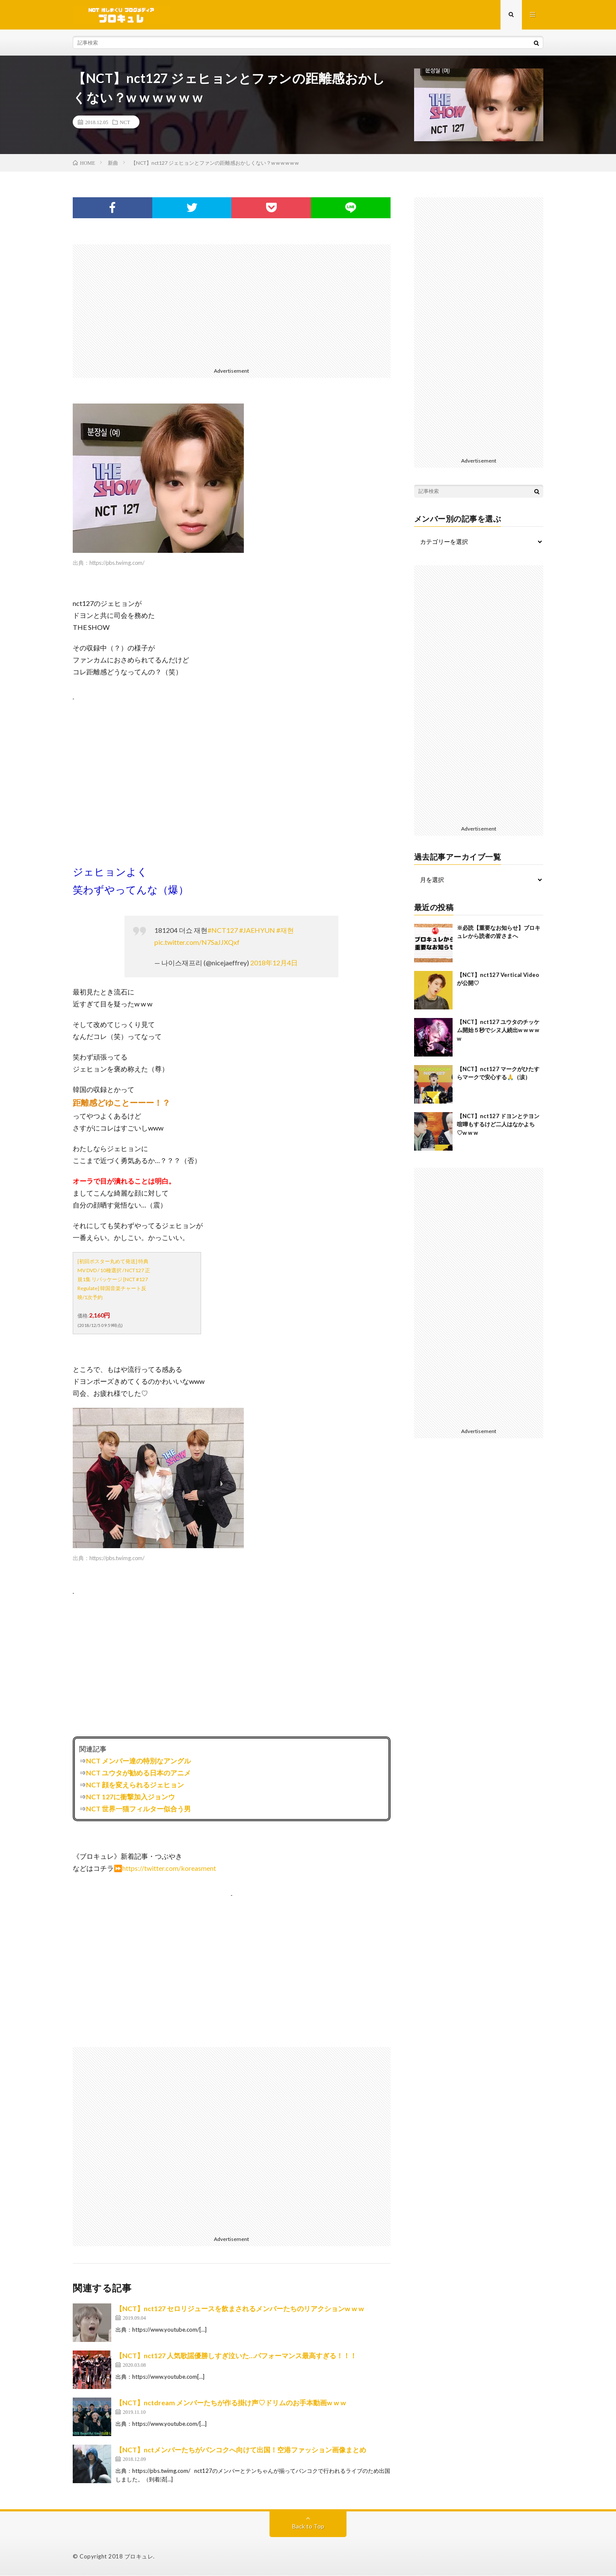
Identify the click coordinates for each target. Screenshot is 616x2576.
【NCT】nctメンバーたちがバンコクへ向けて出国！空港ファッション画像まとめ (241, 2450)
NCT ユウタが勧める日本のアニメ (138, 1773)
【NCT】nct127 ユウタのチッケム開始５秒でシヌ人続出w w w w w (498, 1030)
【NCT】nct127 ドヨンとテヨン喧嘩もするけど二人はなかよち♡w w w (498, 1125)
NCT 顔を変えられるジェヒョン (135, 1785)
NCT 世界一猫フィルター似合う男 (138, 1809)
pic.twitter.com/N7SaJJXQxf (197, 942)
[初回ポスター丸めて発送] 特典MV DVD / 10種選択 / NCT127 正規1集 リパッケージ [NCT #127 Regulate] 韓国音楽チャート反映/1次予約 (113, 1279)
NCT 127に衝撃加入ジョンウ (130, 1797)
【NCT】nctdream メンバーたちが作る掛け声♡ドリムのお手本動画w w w (231, 2403)
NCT (125, 122)
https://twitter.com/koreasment (169, 1868)
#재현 (285, 930)
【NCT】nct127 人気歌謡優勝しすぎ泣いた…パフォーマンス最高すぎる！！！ (236, 2356)
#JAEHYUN (257, 930)
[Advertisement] (231, 305)
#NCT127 (222, 930)
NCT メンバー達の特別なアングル (138, 1761)
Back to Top (308, 2526)
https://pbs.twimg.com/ (117, 563)
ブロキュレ (139, 2556)
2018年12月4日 (274, 963)
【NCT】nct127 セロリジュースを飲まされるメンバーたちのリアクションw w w (240, 2309)
